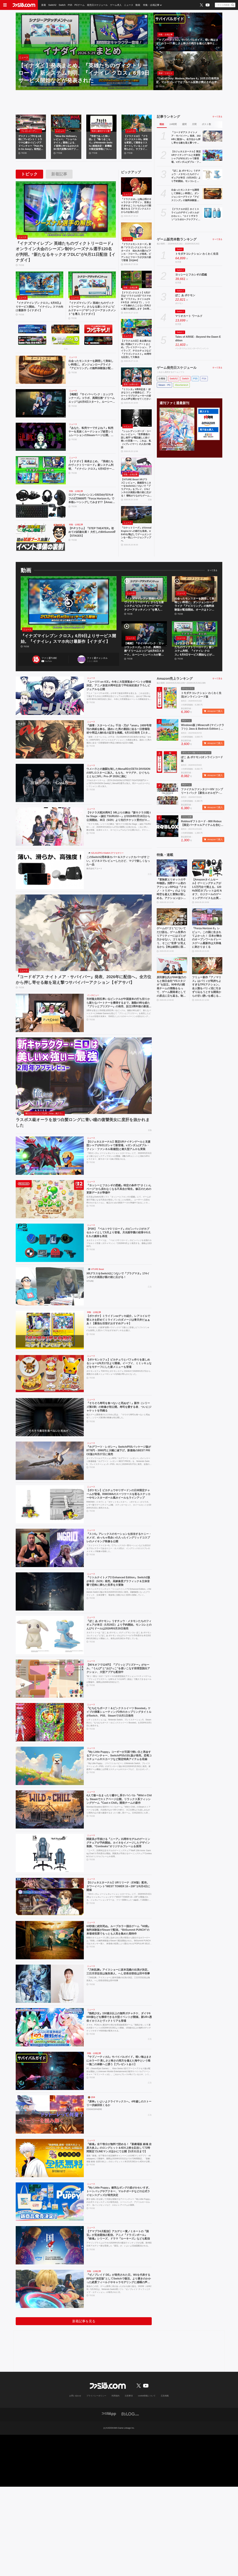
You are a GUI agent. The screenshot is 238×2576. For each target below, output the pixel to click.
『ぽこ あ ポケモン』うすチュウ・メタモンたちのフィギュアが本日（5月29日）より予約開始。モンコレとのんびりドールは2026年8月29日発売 (186, 176)
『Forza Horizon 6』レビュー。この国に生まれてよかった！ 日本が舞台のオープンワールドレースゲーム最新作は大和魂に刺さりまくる (207, 937)
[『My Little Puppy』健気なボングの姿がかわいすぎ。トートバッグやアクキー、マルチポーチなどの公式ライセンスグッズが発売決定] (50, 2201)
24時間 (173, 124)
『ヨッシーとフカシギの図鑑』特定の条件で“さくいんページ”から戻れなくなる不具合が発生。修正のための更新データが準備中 (118, 1189)
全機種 (161, 378)
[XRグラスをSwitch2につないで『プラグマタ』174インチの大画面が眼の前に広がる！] (50, 1286)
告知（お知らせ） (131, 384)
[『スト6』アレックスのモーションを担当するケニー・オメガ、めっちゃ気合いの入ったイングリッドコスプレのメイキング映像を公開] (50, 1548)
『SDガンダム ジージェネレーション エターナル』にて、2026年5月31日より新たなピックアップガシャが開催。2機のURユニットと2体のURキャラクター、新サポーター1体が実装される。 (119, 1156)
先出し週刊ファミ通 (100, 131)
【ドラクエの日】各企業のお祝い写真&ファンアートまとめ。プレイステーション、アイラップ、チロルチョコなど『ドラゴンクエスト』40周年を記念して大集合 (136, 349)
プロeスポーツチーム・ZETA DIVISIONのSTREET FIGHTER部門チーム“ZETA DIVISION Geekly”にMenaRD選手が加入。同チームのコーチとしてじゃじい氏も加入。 (118, 783)
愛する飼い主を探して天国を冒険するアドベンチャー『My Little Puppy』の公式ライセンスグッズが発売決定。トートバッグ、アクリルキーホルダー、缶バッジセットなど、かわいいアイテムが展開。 (119, 2202)
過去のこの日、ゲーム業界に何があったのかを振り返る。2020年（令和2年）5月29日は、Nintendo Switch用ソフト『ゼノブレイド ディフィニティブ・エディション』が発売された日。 (118, 2289)
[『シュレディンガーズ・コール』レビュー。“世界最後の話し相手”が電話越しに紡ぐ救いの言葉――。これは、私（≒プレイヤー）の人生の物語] (136, 418)
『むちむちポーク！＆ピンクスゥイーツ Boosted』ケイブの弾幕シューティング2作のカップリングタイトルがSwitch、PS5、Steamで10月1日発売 (118, 1712)
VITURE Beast (97, 1269)
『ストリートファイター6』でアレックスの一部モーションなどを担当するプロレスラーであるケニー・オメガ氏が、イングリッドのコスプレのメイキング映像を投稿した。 (118, 1548)
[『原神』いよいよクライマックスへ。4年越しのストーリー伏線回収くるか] (50, 2114)
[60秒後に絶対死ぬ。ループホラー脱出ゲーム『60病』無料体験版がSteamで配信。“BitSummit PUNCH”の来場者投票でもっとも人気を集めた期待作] (50, 1940)
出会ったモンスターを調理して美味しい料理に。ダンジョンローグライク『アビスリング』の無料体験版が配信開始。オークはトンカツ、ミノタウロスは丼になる (90, 365)
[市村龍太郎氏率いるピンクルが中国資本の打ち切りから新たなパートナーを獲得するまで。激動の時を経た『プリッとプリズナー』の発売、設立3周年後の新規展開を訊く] (50, 1013)
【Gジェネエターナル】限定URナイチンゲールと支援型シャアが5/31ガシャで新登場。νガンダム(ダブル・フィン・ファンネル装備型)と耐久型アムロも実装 (186, 157)
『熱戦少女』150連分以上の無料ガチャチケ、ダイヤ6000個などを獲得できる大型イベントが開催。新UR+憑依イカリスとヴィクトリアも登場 (119, 2017)
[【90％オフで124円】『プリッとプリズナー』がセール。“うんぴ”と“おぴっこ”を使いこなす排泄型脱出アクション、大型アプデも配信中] (50, 1679)
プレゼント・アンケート (31, 131)
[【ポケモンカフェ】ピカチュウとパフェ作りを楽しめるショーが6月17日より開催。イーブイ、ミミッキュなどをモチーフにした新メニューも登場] (50, 1373)
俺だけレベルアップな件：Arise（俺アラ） (44, 1113)
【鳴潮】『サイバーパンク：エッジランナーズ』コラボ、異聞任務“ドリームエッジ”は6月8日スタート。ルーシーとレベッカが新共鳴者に (91, 398)
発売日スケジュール (97, 5)
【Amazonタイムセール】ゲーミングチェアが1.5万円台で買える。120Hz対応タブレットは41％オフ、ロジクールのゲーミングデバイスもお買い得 (207, 889)
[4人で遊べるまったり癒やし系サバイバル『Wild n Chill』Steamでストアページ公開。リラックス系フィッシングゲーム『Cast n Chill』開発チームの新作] (50, 1809)
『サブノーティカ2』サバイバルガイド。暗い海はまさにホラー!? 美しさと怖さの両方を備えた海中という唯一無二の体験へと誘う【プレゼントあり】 (187, 41)
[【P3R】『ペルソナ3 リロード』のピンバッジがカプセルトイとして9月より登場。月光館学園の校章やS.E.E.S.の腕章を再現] (50, 1243)
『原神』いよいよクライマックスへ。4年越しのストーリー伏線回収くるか (118, 2103)
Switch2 (52, 5)
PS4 (204, 378)
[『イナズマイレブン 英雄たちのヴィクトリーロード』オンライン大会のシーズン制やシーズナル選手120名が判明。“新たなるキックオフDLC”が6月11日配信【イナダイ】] (66, 209)
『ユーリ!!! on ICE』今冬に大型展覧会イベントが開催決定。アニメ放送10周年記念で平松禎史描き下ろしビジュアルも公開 (118, 685)
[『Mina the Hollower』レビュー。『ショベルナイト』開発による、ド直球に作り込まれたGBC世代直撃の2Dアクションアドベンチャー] (66, 123)
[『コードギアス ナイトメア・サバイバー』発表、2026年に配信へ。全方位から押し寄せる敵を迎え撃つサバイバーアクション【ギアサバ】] (212, 136)
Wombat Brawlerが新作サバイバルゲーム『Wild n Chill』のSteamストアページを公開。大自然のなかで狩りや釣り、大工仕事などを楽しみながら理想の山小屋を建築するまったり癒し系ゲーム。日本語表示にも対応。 (118, 1810)
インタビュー (93, 995)
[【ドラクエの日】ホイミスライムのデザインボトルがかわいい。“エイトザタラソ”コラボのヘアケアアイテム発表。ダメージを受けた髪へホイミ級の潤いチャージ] (212, 212)
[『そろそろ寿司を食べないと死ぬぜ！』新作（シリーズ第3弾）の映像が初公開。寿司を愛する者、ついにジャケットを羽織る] (50, 1417)
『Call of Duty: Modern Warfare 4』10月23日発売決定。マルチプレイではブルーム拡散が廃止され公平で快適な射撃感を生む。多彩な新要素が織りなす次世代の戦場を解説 (187, 80)
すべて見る (217, 116)
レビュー (60, 131)
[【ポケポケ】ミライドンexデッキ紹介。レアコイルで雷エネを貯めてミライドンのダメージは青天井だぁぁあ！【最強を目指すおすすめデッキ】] (50, 1330)
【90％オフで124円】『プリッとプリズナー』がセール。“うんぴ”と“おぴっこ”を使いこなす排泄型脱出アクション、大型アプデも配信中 (118, 1668)
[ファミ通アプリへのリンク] (109, 2413)
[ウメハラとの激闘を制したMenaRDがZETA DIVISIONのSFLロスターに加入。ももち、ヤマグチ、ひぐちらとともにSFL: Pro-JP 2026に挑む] (50, 783)
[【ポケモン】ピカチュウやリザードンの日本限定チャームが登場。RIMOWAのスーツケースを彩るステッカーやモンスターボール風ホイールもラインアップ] (50, 1504)
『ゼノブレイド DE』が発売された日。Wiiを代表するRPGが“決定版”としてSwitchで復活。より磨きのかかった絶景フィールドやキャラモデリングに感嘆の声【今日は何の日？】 (118, 2278)
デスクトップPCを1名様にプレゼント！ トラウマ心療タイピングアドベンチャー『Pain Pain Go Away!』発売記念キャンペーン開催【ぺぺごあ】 (30, 143)
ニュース (128, 5)
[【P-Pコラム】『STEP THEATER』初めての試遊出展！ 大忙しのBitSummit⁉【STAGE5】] (41, 537)
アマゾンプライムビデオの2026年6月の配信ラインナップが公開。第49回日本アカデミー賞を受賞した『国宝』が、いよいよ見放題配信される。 (119, 2244)
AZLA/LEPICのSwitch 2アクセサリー (107, 853)
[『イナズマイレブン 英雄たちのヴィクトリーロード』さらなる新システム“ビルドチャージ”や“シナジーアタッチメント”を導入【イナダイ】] (92, 284)
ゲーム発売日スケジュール (177, 367)
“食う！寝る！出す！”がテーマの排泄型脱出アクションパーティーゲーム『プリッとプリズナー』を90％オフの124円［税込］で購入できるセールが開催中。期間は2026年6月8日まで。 (118, 1679)
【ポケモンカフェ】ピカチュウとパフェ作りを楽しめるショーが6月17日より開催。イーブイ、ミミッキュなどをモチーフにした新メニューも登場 (119, 1363)
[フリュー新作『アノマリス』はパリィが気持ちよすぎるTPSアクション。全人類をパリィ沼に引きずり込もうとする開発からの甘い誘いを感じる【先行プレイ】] (207, 965)
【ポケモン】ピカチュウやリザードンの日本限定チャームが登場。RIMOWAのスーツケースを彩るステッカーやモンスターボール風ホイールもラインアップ (118, 1494)
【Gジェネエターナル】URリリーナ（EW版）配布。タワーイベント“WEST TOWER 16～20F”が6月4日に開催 (118, 1886)
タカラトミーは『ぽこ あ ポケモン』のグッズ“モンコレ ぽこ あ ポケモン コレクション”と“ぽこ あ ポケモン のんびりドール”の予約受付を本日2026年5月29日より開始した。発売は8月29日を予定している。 (118, 1635)
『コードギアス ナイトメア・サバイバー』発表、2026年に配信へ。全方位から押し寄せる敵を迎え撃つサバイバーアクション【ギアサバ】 (185, 138)
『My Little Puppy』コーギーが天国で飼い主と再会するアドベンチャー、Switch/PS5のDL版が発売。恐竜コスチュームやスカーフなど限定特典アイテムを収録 (119, 1755)
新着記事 (59, 174)
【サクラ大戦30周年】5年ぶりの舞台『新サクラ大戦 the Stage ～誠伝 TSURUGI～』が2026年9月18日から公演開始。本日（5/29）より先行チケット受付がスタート (118, 816)
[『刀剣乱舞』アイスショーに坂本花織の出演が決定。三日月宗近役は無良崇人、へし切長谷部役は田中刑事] (50, 1984)
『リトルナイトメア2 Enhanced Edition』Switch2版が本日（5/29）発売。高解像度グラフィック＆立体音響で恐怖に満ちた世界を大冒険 (118, 1581)
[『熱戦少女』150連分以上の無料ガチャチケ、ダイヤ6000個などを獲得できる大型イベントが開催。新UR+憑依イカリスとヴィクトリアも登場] (50, 2027)
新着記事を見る (83, 2321)
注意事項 (129, 2396)
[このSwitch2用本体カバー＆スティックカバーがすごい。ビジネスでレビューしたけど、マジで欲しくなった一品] (50, 870)
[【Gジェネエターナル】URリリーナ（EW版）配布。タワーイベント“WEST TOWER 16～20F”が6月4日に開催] (50, 1896)
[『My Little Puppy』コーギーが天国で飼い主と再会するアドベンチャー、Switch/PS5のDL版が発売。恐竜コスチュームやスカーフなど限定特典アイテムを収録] (50, 1766)
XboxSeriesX (181, 385)
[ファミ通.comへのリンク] (24, 5)
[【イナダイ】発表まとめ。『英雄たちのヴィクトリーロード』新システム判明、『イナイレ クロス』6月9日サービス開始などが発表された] (84, 51)
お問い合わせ (75, 2396)
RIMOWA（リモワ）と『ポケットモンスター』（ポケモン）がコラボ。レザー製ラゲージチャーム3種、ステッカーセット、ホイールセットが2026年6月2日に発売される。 (118, 1505)
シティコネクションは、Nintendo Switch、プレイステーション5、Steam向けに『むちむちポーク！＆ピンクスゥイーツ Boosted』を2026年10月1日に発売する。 (119, 1722)
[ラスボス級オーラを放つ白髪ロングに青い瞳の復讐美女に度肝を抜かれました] (84, 1075)
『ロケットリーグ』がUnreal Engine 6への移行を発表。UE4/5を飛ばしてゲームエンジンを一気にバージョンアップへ (136, 534)
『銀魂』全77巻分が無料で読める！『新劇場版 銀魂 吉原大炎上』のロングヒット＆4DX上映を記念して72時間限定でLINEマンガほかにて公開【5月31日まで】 (119, 2148)
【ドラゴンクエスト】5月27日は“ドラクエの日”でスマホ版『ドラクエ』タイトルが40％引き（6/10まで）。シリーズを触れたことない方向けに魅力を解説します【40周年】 (136, 301)
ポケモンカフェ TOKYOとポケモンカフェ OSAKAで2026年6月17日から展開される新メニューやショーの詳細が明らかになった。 (118, 1372)
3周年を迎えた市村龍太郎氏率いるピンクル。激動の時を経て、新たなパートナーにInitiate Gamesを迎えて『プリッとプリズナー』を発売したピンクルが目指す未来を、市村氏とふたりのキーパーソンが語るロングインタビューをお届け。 (118, 1013)
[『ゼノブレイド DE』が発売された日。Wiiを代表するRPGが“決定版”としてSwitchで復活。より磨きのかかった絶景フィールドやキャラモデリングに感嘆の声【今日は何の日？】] (50, 2289)
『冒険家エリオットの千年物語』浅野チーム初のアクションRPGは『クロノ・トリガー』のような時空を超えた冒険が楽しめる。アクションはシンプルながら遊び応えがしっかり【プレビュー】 (171, 889)
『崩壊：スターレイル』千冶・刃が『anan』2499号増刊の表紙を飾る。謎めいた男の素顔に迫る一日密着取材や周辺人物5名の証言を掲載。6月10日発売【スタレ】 (118, 729)
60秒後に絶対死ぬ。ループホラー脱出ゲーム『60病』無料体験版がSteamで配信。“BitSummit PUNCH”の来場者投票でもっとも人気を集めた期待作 (118, 1930)
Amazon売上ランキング (175, 678)
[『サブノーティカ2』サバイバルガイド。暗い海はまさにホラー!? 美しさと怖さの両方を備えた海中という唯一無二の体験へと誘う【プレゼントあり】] (187, 32)
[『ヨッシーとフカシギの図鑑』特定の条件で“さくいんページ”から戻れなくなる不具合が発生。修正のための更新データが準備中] (50, 1199)
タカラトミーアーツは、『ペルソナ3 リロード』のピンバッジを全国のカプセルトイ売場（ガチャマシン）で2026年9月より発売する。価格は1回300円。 (119, 1243)
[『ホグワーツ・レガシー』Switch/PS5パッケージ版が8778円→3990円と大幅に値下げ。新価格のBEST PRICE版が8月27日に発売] (50, 1461)
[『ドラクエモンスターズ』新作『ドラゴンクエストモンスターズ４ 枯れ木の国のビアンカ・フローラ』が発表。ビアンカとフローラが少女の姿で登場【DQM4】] (136, 231)
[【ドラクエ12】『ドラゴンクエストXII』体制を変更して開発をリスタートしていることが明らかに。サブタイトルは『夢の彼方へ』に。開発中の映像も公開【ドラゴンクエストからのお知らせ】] (136, 123)
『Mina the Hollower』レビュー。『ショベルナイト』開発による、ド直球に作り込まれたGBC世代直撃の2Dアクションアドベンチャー (66, 143)
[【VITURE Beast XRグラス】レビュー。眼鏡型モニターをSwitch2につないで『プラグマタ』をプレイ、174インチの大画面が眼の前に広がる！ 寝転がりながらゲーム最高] (136, 466)
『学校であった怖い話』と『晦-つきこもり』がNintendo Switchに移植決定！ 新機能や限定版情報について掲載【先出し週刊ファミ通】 (101, 143)
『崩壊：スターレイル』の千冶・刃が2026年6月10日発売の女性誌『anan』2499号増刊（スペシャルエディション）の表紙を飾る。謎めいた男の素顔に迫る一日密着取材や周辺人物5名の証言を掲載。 (118, 740)
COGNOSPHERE (94, 2109)
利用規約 (115, 2396)
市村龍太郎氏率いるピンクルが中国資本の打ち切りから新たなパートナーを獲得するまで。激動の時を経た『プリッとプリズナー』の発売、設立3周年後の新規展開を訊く (118, 1003)
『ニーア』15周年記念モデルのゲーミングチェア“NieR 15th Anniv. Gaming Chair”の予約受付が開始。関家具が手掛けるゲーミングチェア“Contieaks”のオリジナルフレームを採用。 (119, 1853)
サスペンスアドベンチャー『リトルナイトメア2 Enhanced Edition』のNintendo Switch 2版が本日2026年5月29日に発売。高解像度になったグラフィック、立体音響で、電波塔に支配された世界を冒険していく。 (118, 1592)
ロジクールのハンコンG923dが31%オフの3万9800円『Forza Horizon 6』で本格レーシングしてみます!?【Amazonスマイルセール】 (92, 498)
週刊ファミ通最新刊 (174, 403)
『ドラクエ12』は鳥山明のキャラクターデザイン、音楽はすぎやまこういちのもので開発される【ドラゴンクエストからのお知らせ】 (136, 205)
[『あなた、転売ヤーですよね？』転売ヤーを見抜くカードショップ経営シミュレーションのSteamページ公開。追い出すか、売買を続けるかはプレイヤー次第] (41, 437)
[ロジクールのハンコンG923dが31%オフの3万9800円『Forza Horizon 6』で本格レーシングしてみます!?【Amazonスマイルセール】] (41, 504)
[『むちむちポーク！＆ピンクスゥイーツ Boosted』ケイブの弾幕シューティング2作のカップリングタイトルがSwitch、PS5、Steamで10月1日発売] (50, 1722)
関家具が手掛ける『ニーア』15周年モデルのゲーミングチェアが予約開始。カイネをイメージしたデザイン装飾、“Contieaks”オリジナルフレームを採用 (118, 1843)
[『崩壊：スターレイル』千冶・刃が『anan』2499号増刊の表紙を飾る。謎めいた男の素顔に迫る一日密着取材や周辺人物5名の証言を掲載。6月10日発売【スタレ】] (50, 739)
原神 (93, 2097)
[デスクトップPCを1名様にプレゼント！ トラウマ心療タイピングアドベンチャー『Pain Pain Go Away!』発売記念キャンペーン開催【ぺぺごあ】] (31, 123)
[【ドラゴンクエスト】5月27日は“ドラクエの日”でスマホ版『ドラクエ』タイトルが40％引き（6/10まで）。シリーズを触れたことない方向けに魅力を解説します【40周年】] (136, 279)
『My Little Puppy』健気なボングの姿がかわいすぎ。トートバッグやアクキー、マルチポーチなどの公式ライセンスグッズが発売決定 (118, 2191)
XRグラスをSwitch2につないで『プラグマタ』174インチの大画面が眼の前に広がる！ (117, 1275)
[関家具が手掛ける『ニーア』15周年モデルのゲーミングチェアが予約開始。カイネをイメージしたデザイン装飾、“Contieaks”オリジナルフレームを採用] (50, 1853)
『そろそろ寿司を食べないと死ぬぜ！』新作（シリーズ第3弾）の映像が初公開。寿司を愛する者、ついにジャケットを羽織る (118, 1407)
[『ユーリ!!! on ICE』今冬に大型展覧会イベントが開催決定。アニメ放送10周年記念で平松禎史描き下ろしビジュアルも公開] (50, 696)
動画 (138, 5)
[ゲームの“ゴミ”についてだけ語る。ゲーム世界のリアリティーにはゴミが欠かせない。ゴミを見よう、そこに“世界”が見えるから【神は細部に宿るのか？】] (172, 916)
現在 (161, 124)
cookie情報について (147, 2396)
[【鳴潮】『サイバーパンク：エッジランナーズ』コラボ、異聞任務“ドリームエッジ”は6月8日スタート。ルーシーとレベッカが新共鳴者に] (41, 403)
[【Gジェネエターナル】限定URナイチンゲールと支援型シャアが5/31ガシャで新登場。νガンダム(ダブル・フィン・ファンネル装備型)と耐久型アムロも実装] (212, 155)
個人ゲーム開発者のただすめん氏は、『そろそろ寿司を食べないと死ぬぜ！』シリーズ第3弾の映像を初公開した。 (118, 1416)
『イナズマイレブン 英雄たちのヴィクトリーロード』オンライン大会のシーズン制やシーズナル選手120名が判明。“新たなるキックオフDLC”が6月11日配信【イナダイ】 (66, 251)
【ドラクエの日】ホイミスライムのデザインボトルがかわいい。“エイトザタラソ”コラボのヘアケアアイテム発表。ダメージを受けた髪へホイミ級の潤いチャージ (185, 214)
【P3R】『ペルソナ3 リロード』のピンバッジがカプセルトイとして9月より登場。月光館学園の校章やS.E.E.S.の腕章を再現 (118, 1232)
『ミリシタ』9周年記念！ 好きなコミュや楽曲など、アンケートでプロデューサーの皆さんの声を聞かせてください (136, 394)
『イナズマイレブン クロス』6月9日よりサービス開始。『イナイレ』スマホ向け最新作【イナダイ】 (39, 306)
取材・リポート (166, 73)
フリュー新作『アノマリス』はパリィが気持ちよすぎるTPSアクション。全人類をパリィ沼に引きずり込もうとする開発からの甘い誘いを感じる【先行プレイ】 (206, 987)
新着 (43, 5)
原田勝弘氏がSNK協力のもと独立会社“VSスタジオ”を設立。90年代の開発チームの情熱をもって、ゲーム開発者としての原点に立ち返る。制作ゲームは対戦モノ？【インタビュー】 (171, 987)
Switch (62, 5)
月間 (194, 124)
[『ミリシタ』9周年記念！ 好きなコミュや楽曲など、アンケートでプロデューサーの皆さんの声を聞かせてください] (136, 376)
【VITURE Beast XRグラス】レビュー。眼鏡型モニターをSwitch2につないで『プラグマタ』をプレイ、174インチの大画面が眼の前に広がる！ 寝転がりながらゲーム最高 (136, 487)
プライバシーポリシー (96, 2396)
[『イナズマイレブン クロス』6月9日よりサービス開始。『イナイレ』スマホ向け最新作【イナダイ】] (39, 284)
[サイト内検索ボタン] (225, 5)
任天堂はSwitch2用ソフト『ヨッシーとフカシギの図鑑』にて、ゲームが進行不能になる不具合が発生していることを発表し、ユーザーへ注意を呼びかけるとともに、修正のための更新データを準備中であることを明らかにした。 (118, 1200)
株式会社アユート (94, 868)
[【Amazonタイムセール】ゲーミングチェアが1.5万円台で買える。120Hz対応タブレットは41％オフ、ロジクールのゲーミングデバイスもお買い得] (207, 867)
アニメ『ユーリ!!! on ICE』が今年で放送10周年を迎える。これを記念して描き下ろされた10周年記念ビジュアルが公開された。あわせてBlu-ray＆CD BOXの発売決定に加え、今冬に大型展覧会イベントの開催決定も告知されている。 (119, 696)
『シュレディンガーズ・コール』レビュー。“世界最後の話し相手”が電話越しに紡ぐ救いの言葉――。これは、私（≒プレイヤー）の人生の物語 (136, 439)
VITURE (90, 1281)
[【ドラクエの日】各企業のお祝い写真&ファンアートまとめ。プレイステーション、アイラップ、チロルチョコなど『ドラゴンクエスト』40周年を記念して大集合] (136, 327)
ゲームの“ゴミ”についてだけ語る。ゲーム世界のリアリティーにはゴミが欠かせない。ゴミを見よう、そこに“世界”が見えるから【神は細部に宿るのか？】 (171, 938)
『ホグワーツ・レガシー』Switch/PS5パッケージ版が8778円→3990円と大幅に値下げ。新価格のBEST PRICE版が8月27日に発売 (118, 1450)
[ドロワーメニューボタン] (5, 5)
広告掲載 (165, 2396)
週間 (184, 124)
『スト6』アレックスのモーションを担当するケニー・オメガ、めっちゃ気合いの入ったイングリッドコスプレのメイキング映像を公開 (118, 1538)
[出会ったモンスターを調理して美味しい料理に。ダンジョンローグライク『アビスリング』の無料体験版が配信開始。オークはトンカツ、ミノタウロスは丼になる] (41, 370)
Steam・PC (164, 385)
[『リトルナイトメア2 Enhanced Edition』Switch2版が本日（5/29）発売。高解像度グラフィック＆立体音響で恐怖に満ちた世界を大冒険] (50, 1591)
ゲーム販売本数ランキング (177, 239)
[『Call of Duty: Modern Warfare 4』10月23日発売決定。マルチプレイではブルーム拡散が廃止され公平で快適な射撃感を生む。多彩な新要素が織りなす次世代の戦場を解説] (187, 70)
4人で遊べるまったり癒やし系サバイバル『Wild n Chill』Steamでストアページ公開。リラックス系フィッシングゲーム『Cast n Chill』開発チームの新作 (119, 1799)
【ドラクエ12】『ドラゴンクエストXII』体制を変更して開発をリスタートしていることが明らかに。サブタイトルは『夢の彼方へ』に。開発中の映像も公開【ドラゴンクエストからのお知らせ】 (136, 143)
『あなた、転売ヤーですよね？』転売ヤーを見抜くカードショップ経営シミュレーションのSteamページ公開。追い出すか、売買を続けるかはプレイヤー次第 (90, 431)
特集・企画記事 (151, 5)
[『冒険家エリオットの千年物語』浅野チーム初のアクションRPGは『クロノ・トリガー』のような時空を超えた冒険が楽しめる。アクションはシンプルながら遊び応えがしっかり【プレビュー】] (172, 867)
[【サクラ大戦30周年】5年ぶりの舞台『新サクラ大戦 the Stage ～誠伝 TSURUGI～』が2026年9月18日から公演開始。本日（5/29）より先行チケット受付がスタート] (50, 826)
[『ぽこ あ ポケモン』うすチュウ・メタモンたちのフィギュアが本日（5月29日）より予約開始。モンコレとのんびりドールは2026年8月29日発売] (212, 174)
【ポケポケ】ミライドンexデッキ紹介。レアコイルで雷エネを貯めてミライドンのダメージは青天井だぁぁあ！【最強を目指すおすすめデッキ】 (118, 1320)
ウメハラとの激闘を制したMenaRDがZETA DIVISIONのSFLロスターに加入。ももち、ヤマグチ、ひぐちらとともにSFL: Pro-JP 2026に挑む (118, 772)
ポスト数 (206, 124)
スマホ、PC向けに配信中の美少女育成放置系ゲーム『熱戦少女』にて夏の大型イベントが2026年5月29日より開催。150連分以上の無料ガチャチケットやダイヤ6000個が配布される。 (118, 2028)
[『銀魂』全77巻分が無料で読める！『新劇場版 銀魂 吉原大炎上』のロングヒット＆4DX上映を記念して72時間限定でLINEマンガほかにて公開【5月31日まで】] (50, 2158)
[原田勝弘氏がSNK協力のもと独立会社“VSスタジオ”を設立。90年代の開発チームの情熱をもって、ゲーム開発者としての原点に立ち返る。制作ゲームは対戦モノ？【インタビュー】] (172, 965)
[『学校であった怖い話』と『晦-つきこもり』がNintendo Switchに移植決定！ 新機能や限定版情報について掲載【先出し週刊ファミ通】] (101, 123)
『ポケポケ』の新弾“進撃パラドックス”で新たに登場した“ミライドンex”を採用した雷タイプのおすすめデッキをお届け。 (117, 1329)
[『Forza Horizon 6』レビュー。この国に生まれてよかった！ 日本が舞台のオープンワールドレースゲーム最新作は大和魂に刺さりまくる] (207, 916)
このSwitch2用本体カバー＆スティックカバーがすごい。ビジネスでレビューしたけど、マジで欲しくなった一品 (118, 861)
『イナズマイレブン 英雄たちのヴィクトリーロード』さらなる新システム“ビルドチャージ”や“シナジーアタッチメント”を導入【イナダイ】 (92, 308)
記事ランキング (168, 116)
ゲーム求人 (116, 5)
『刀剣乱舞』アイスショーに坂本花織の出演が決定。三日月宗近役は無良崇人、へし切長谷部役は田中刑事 (118, 1971)
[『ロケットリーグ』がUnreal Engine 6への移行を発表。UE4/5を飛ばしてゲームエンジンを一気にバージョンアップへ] (136, 514)
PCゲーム (80, 5)
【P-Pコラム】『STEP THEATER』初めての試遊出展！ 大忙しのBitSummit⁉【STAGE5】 (91, 532)
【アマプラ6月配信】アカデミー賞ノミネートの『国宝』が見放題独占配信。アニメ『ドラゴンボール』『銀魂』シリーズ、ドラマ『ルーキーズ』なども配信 (118, 2235)
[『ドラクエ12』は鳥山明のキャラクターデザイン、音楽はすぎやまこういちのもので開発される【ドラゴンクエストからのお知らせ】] (136, 186)
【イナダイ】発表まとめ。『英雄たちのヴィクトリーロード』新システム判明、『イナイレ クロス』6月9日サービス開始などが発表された (83, 73)
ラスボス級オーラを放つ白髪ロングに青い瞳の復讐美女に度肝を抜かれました (83, 1122)
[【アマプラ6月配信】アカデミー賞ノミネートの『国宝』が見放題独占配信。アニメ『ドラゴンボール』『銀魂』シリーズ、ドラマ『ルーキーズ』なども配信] (50, 2245)
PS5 (70, 5)
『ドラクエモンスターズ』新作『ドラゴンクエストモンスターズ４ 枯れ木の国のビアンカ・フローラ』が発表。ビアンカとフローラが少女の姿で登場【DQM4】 (136, 252)
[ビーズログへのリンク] (130, 2413)
